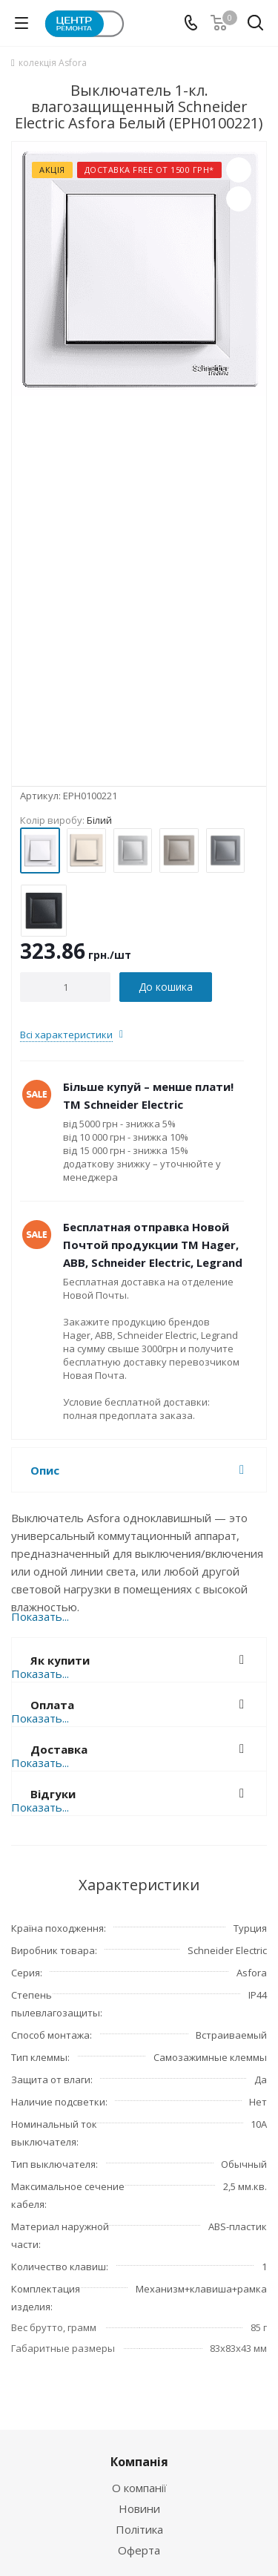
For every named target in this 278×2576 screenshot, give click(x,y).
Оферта (139, 2550)
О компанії (139, 2487)
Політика (139, 2529)
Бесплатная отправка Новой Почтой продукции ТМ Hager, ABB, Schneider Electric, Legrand (152, 1244)
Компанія (139, 2462)
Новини (139, 2508)
